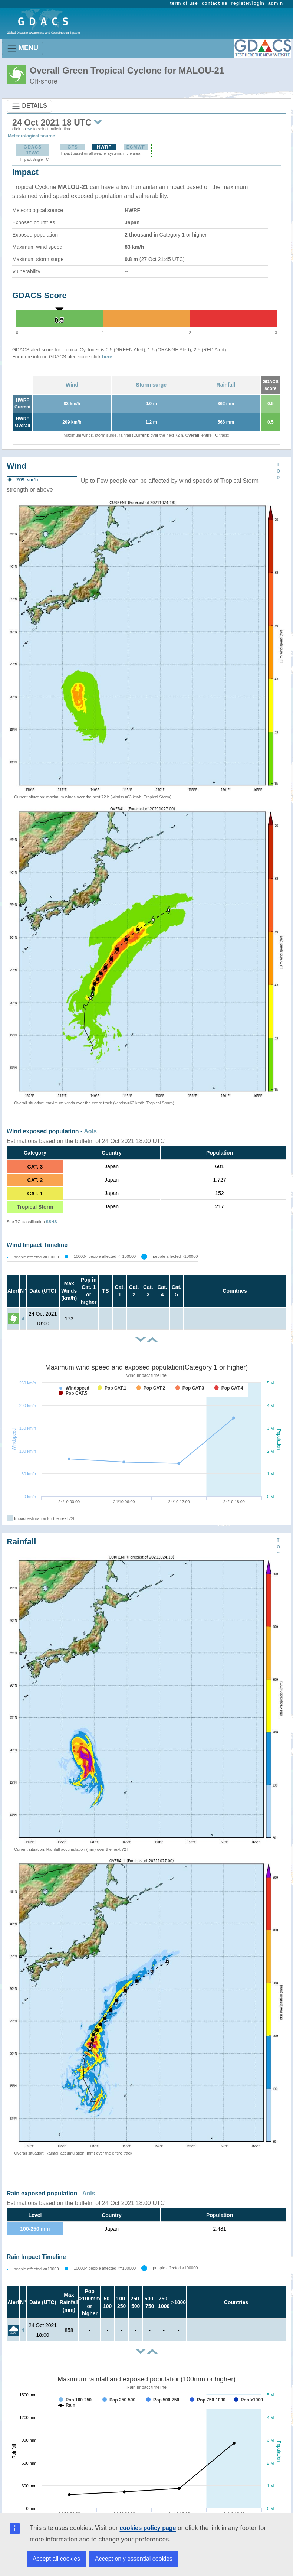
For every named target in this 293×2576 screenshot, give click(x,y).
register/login (247, 3)
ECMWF (135, 147)
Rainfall (226, 385)
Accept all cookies (56, 2559)
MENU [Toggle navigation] (22, 48)
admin (275, 3)
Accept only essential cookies (133, 2559)
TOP (278, 471)
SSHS (51, 1221)
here (107, 356)
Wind (72, 385)
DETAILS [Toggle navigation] (29, 106)
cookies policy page (147, 2528)
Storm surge (151, 385)
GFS (73, 147)
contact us (215, 3)
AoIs (90, 1131)
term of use (184, 3)
